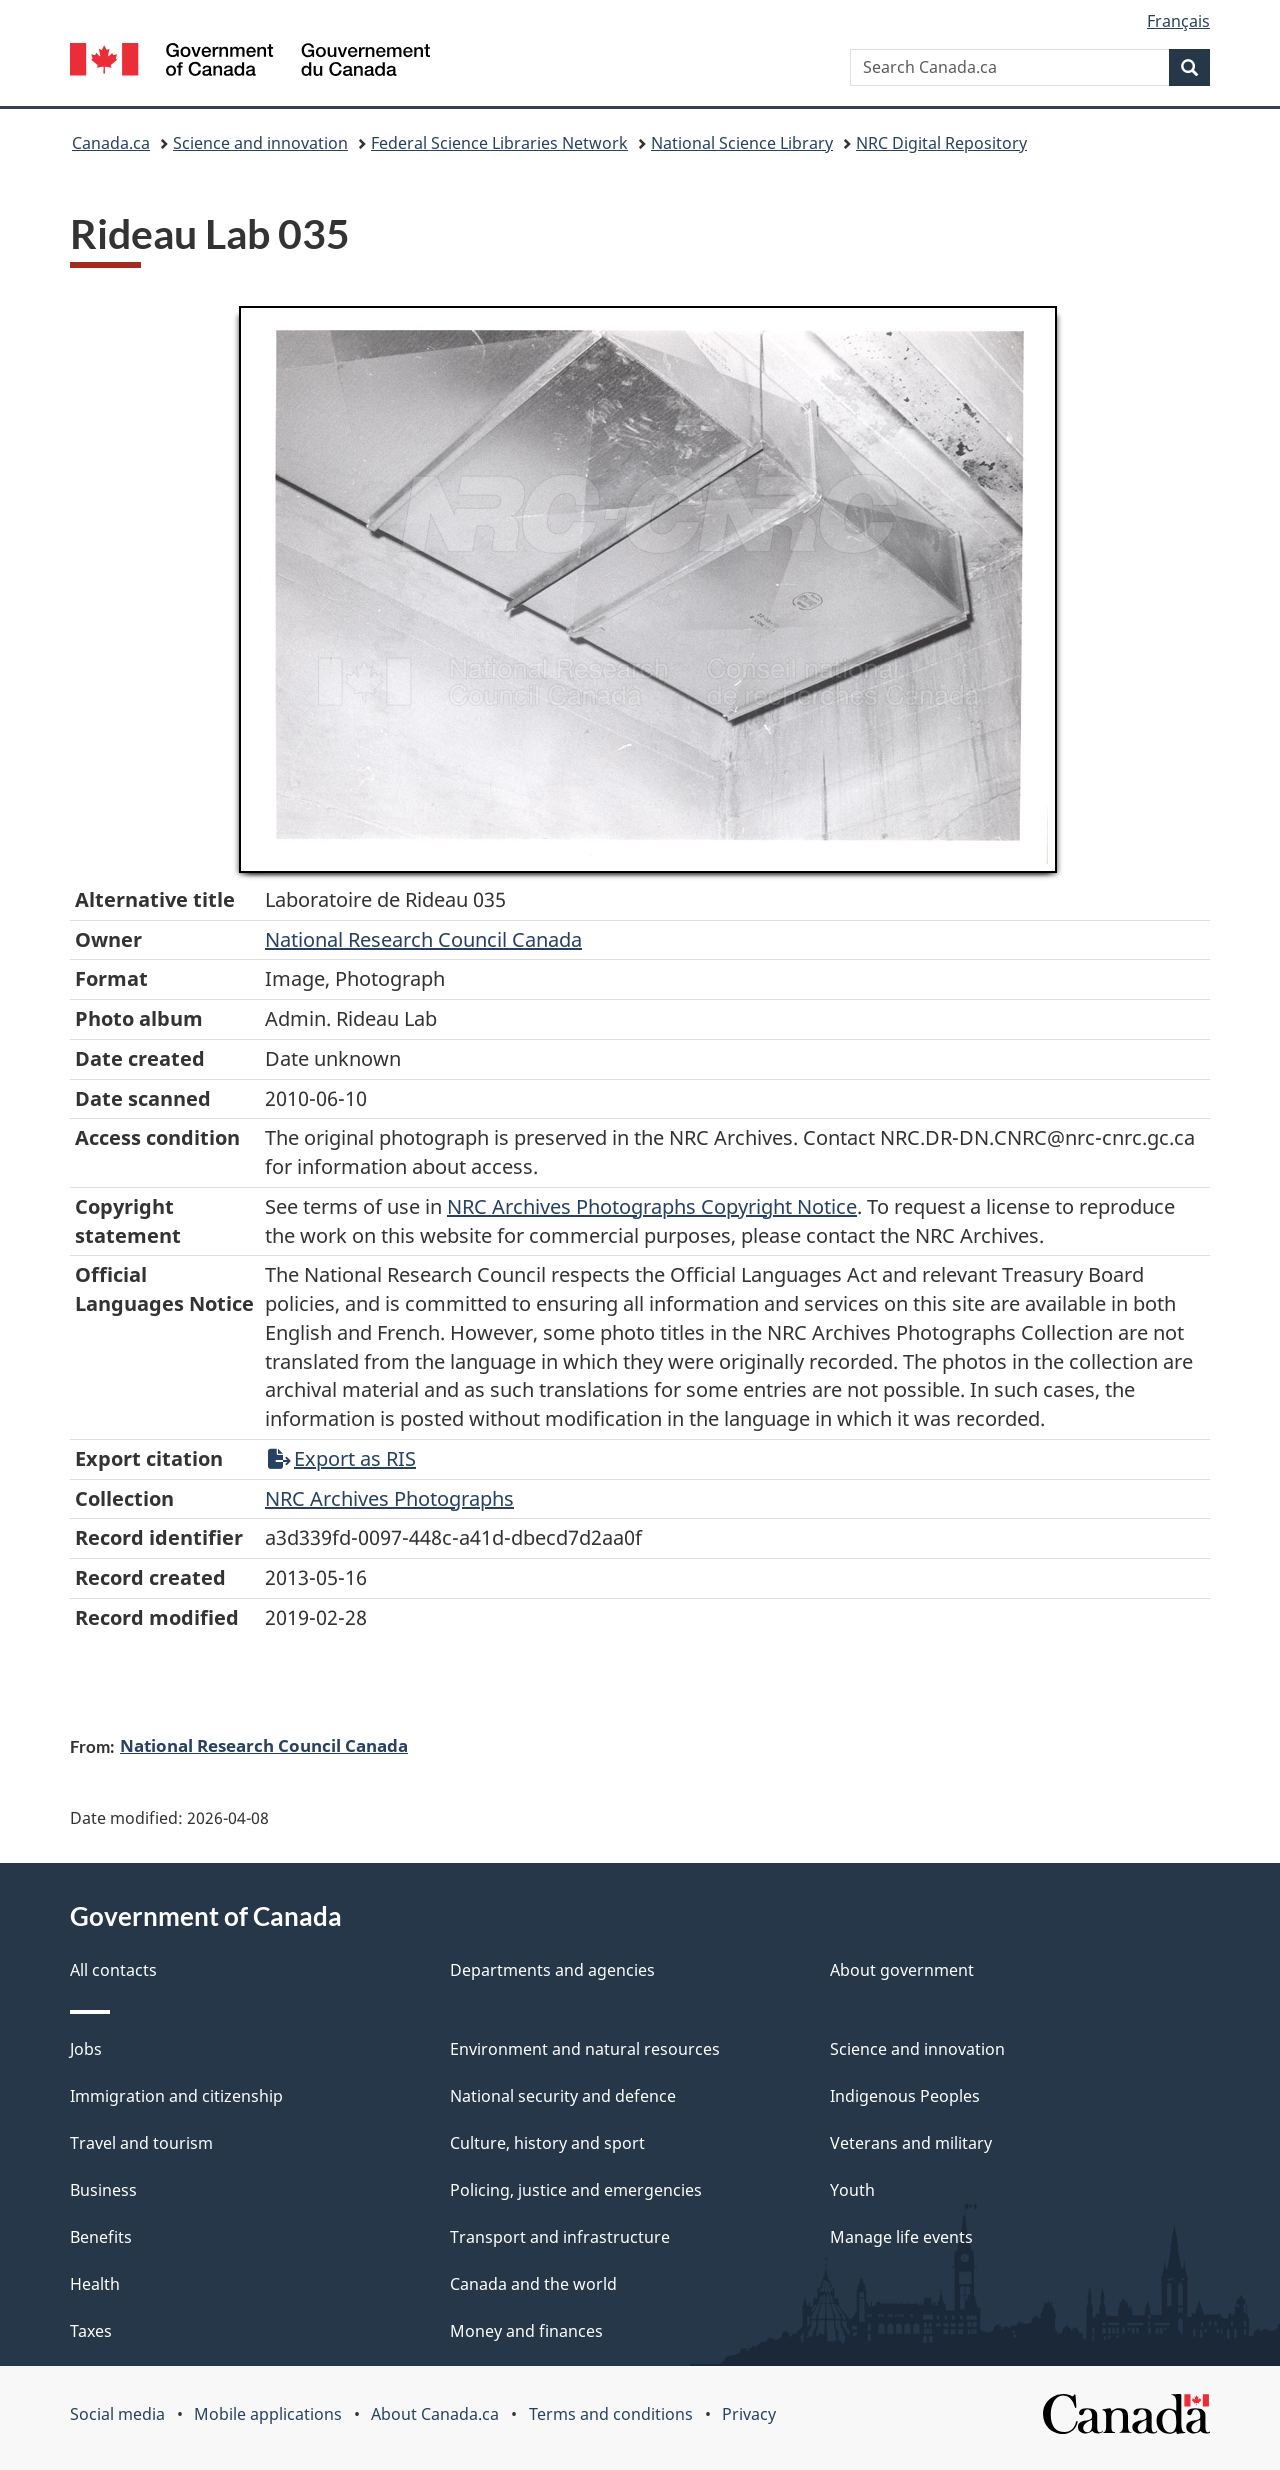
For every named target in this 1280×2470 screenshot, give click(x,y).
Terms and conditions (611, 2414)
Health (95, 2284)
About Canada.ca (435, 2414)
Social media (117, 2414)
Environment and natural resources (585, 2049)
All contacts (113, 1970)
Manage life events (901, 2237)
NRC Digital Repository (941, 143)
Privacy (749, 2414)
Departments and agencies (552, 1970)
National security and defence (563, 2096)
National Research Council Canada (423, 939)
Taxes (91, 2331)
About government (902, 1970)
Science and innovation (260, 143)
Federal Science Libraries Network (499, 143)
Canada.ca (111, 143)
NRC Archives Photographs (389, 1498)
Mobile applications (268, 2414)
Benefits (101, 2237)
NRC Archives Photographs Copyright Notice (652, 1206)
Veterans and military (911, 2143)
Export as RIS (342, 1458)
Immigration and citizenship (176, 2096)
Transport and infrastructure (560, 2237)
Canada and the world (533, 2284)
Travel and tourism (141, 2143)
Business (103, 2190)
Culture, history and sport (547, 2143)
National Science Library (742, 143)
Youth (852, 2190)
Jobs (86, 2049)
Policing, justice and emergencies (576, 2190)
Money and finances (526, 2331)
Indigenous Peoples (905, 2096)
